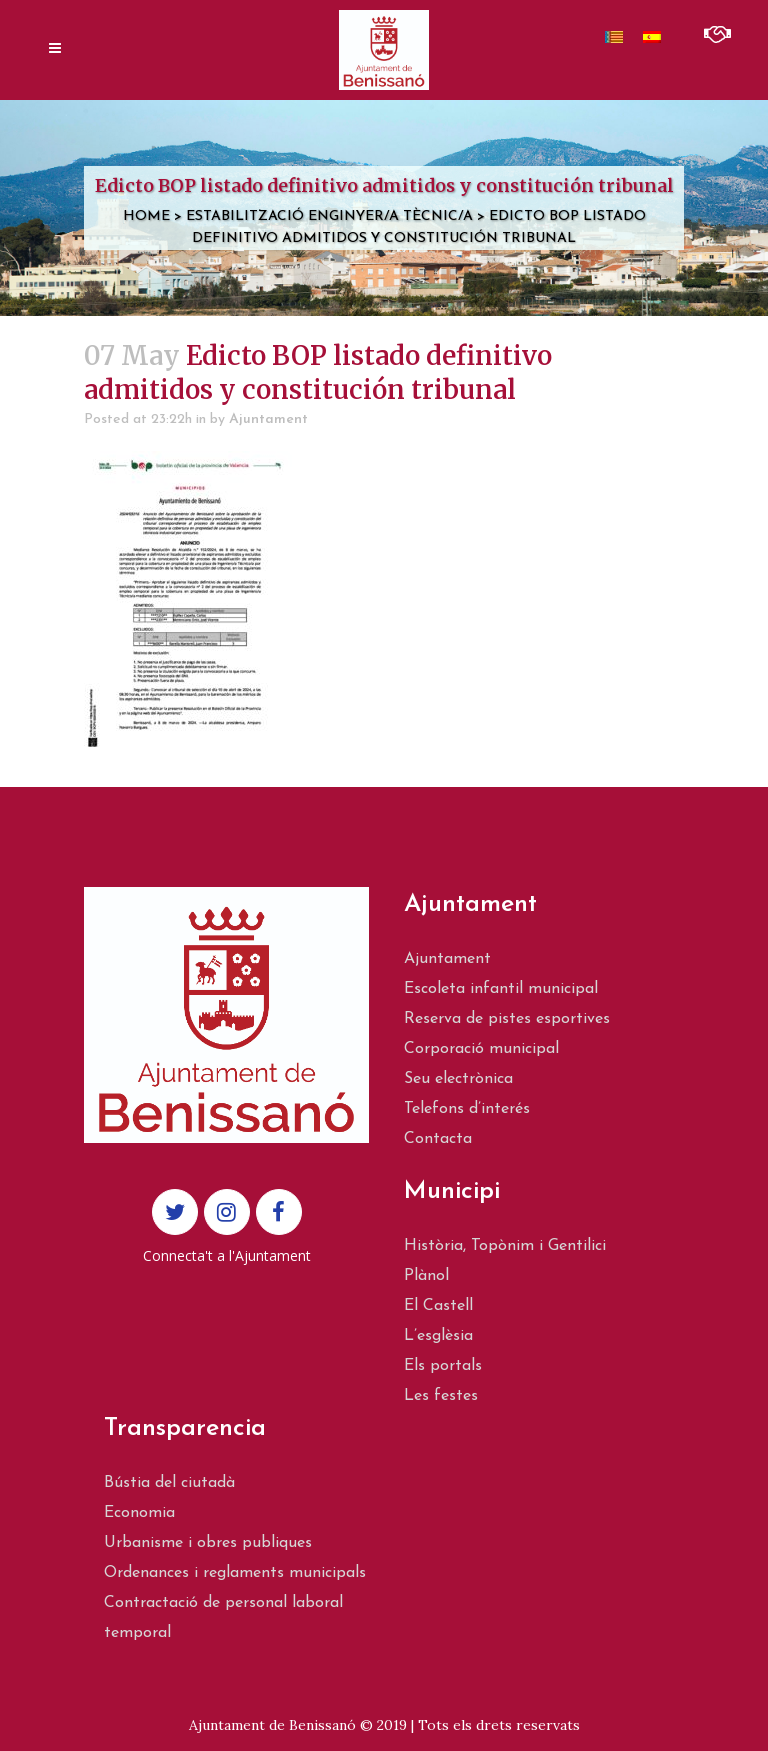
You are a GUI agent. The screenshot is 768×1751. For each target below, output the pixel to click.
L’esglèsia (438, 1336)
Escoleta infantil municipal (501, 989)
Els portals (443, 1366)
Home (146, 216)
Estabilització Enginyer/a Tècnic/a (329, 216)
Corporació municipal (481, 1049)
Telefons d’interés (467, 1109)
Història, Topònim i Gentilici (505, 1246)
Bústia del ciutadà (169, 1483)
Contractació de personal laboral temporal (223, 1618)
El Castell (438, 1306)
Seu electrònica (458, 1079)
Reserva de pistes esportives (507, 1019)
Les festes (441, 1396)
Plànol (426, 1276)
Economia (139, 1513)
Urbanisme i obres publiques (208, 1543)
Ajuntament (268, 419)
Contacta (438, 1139)
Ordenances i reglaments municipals (235, 1573)
